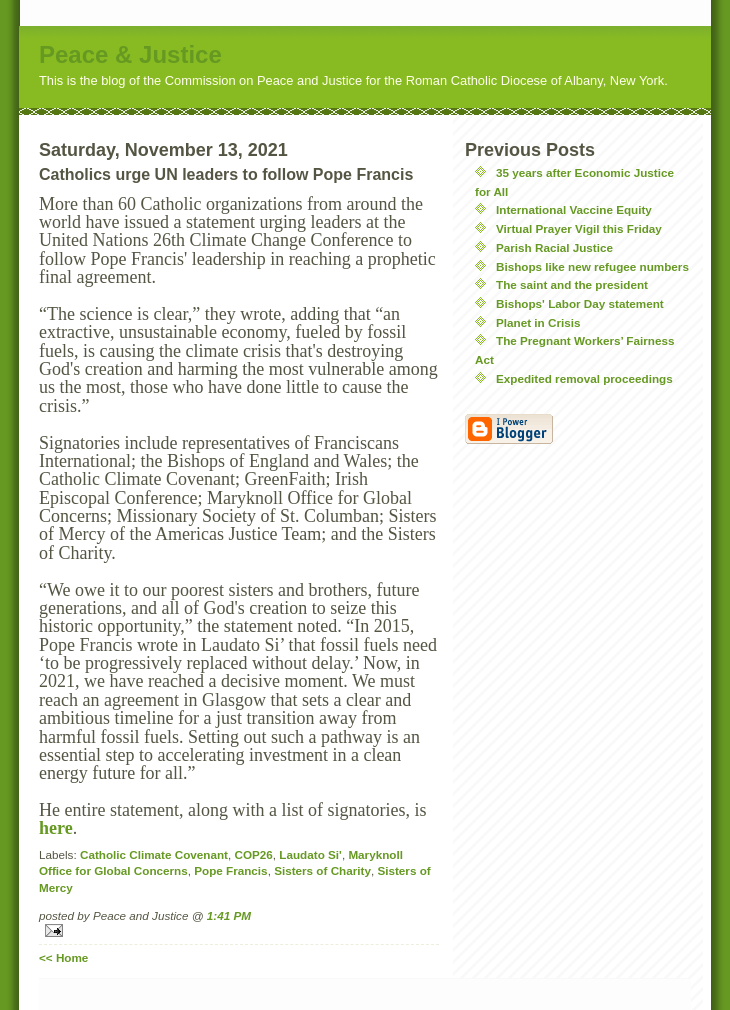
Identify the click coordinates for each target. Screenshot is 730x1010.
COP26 (254, 854)
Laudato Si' (310, 854)
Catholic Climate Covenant (154, 854)
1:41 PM (229, 915)
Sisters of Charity (322, 870)
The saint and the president (572, 284)
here (56, 828)
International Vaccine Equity (574, 209)
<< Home (63, 957)
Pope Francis (230, 870)
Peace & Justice (130, 54)
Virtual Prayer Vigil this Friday (579, 228)
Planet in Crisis (538, 322)
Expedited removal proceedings (584, 378)
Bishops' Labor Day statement (580, 303)
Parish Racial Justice (554, 247)
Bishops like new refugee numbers (592, 266)
